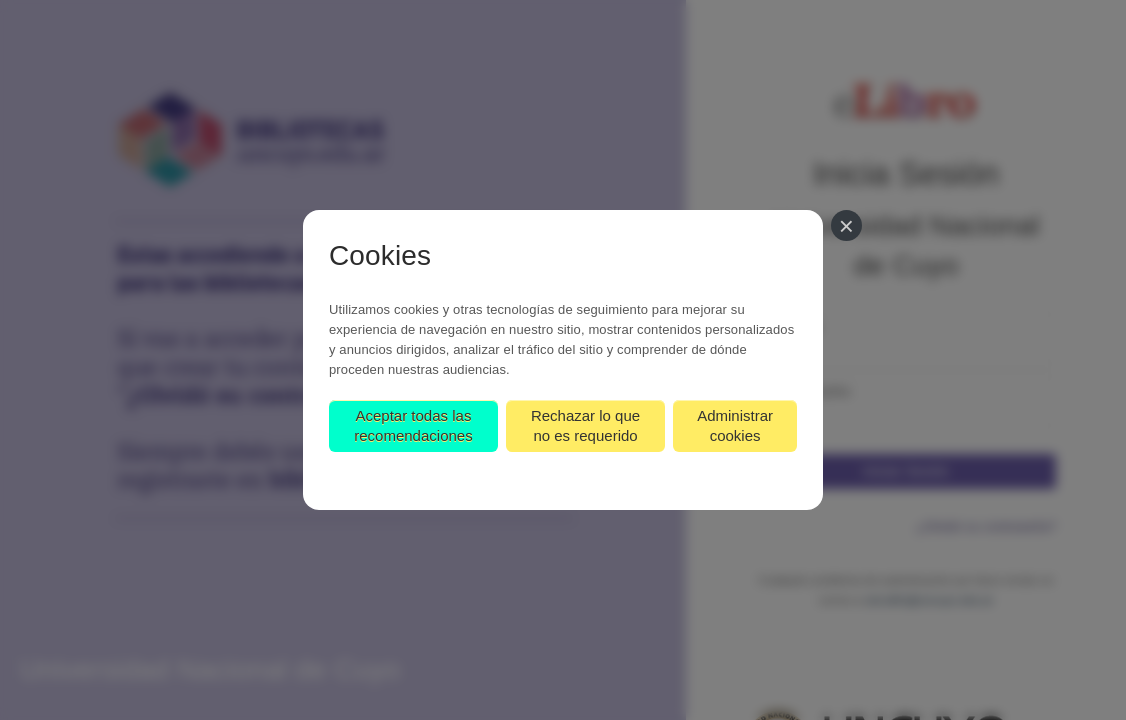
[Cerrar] (846, 225)
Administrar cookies (735, 425)
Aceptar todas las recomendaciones (413, 425)
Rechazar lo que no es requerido (585, 425)
